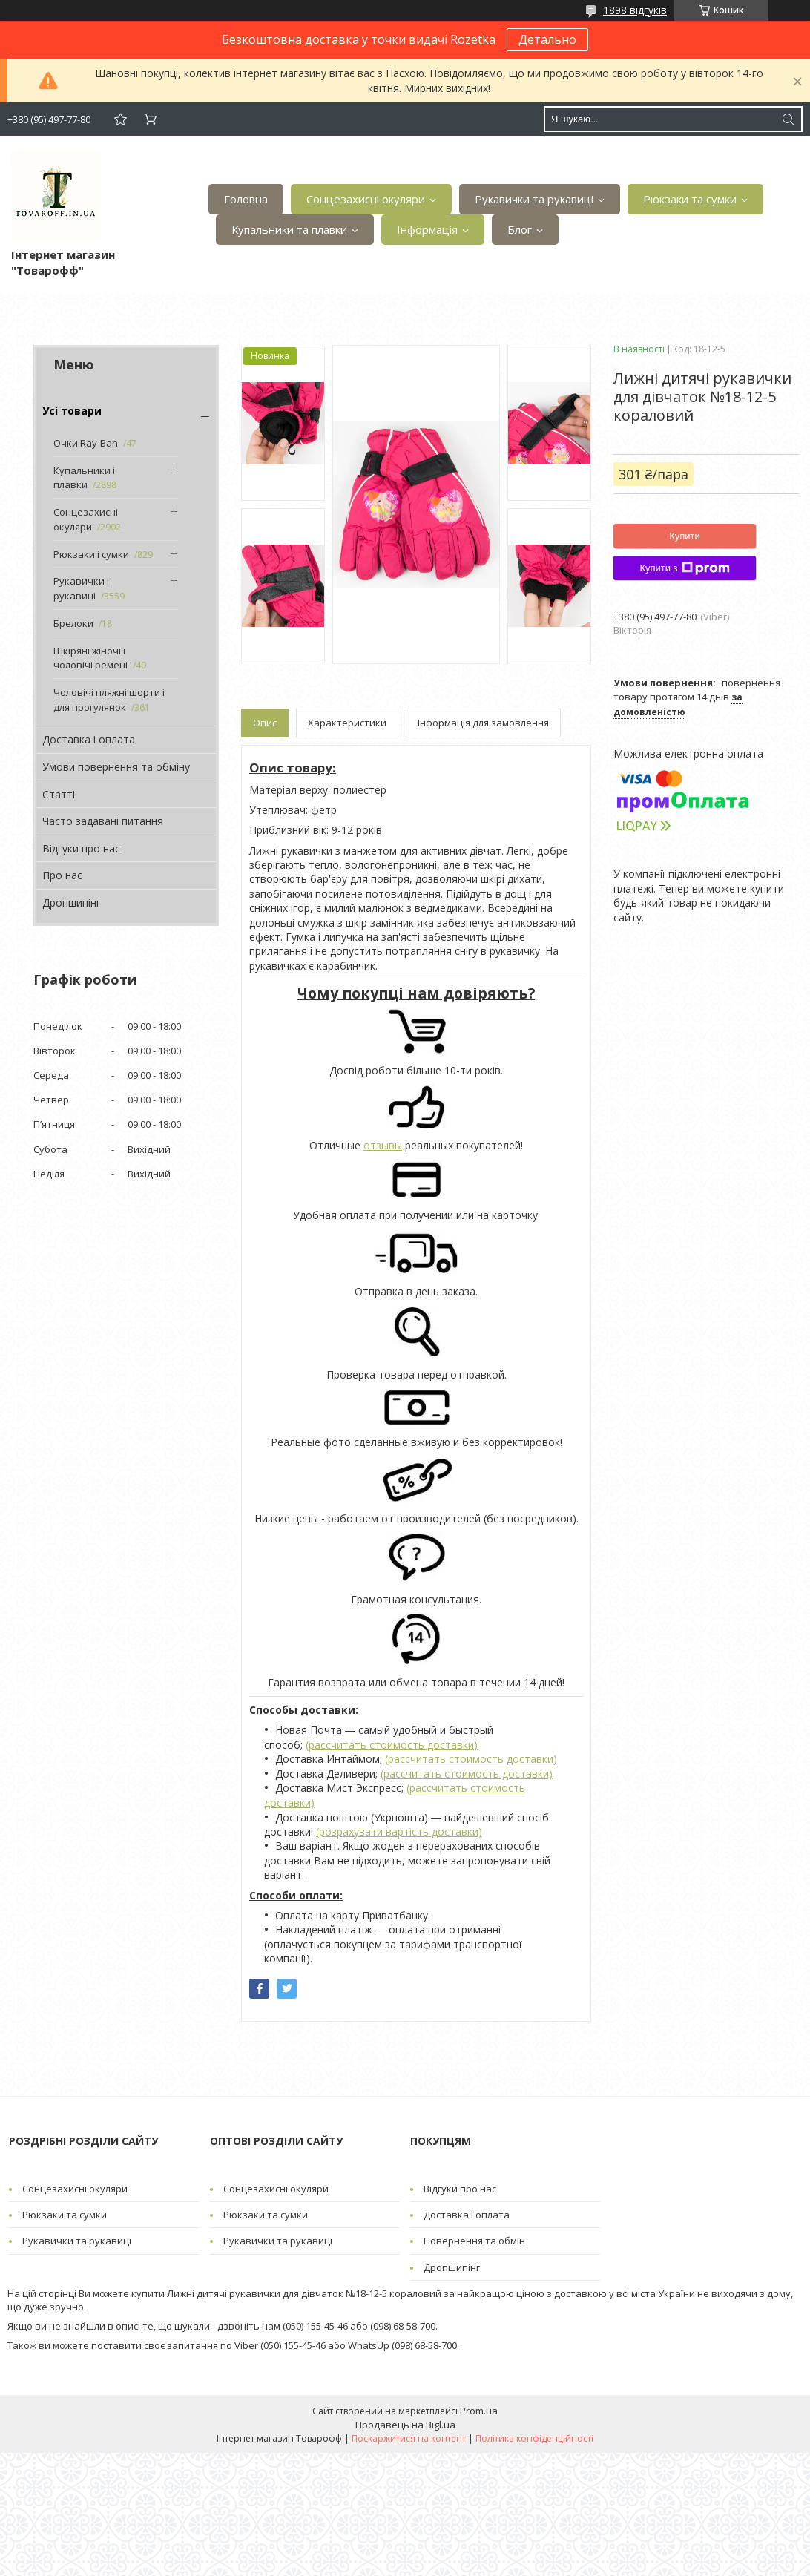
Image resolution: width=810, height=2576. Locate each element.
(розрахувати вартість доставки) (399, 1831)
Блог (519, 229)
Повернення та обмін (474, 2240)
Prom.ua (479, 2410)
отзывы (382, 1145)
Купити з (684, 568)
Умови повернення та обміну (116, 767)
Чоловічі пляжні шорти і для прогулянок (109, 700)
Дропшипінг (71, 903)
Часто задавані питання (102, 821)
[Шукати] (787, 119)
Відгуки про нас (81, 848)
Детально (547, 39)
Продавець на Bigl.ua (405, 2424)
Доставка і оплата (88, 739)
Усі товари (72, 411)
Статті (58, 794)
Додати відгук (120, 119)
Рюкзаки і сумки (91, 554)
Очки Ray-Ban (85, 443)
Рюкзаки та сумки (690, 198)
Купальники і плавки (84, 478)
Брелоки (73, 623)
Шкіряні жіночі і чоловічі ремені (90, 658)
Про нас (62, 875)
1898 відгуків (635, 10)
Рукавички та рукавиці (534, 198)
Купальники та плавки (289, 229)
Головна (246, 198)
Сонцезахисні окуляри (365, 198)
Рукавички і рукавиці (81, 588)
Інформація (427, 229)
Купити (684, 536)
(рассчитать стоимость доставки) (392, 1745)
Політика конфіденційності (534, 2438)
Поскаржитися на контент (409, 2438)
